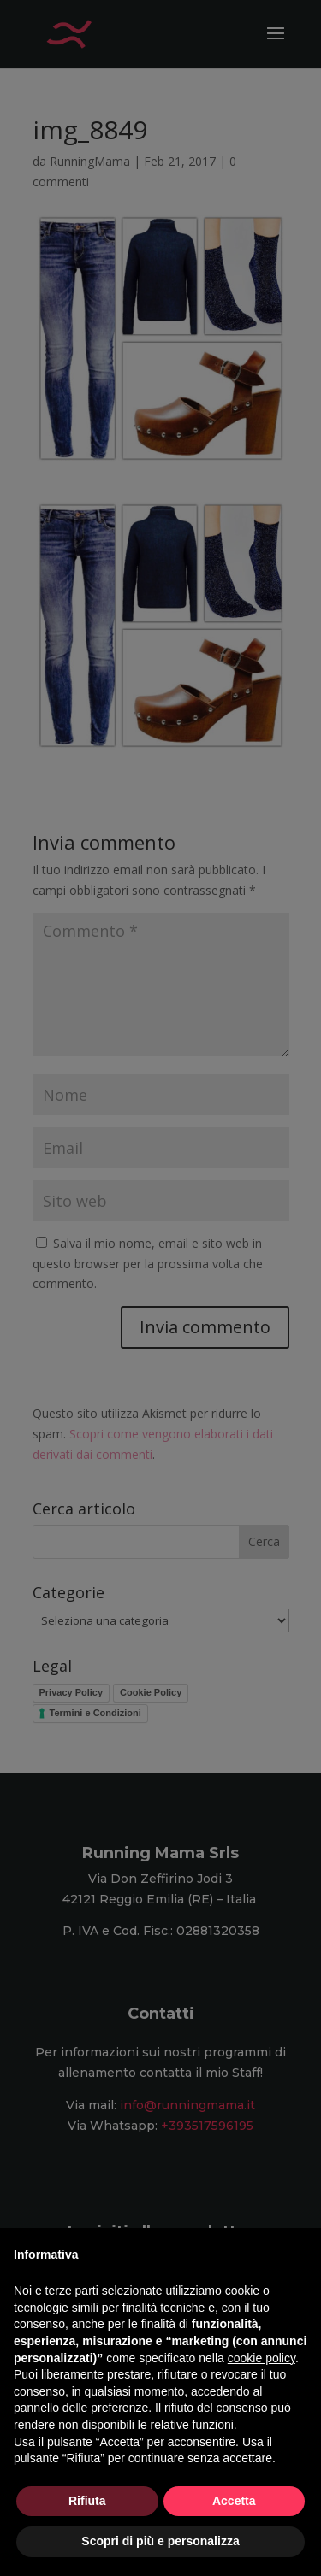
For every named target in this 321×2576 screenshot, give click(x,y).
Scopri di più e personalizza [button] (160, 2541)
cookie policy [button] (261, 2358)
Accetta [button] (234, 2501)
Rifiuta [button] (87, 2501)
